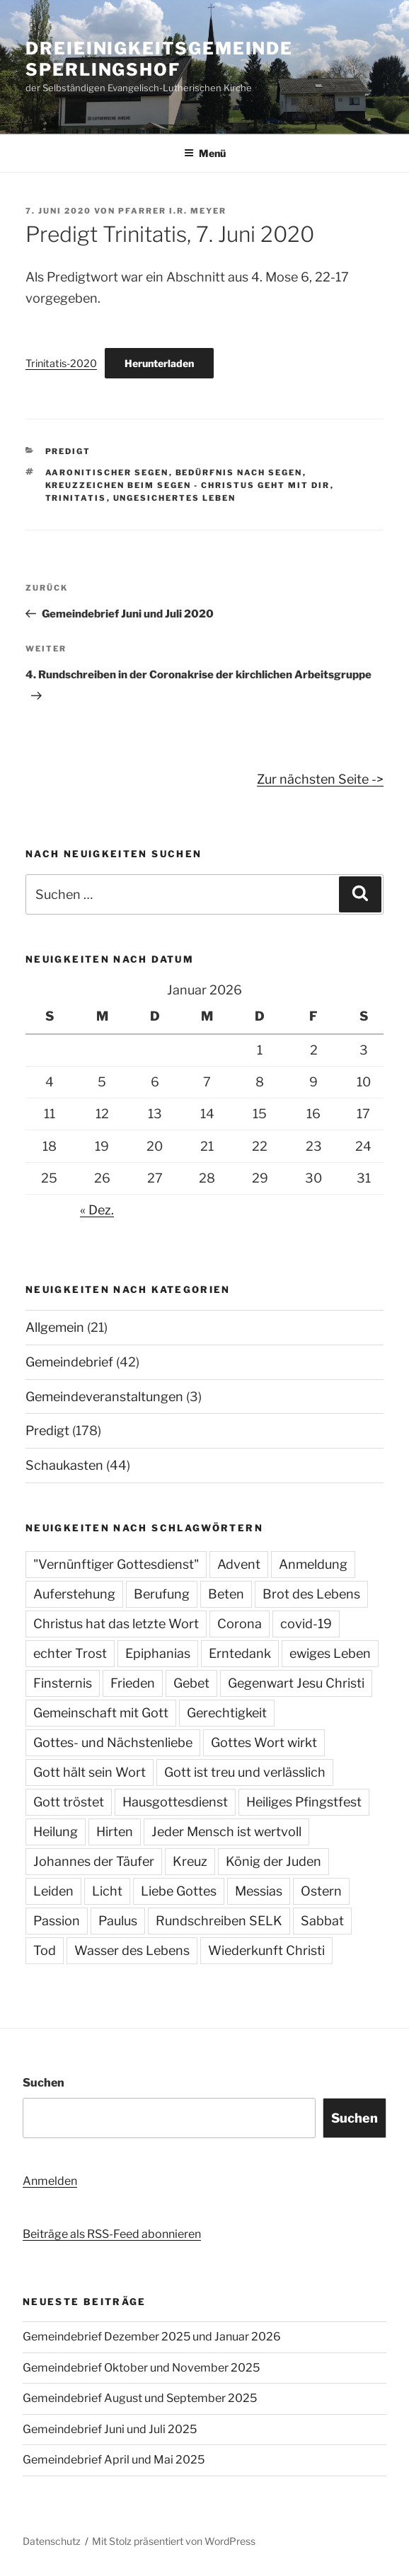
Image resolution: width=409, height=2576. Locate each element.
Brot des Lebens (311, 1593)
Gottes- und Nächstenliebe (112, 1742)
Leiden (53, 1891)
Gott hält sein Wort (89, 1772)
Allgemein (54, 1327)
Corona (239, 1623)
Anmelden (50, 2181)
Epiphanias (157, 1653)
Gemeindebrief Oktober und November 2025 (141, 2367)
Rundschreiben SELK (219, 1920)
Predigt (68, 451)
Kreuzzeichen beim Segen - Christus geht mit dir (187, 485)
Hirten (114, 1831)
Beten (226, 1593)
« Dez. (97, 1209)
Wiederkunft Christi (266, 1950)
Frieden (132, 1683)
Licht (107, 1891)
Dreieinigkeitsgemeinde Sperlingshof (159, 59)
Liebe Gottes (179, 1891)
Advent (238, 1564)
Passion (56, 1920)
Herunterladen (159, 363)
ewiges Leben (330, 1653)
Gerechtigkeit (227, 1712)
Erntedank (240, 1653)
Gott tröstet (68, 1801)
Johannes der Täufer (93, 1861)
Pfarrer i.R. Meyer (172, 211)
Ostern (321, 1891)
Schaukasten (64, 1465)
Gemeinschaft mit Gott (100, 1712)
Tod (44, 1950)
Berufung (162, 1593)
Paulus (117, 1920)
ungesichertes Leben (174, 498)
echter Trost (70, 1653)
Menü (205, 153)
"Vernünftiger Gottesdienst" (116, 1564)
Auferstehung (74, 1593)
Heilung (55, 1831)
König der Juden (273, 1861)
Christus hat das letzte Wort (116, 1623)
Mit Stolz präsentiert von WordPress (173, 2541)
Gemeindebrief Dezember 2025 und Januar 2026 (152, 2336)
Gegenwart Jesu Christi (296, 1683)
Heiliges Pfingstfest (304, 1801)
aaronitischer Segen (107, 472)
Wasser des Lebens (132, 1950)
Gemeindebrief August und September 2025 (140, 2398)
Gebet (191, 1683)
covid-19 (306, 1623)
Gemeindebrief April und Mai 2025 (113, 2459)
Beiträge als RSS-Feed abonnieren (112, 2234)
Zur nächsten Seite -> (320, 779)
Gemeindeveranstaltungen (104, 1396)
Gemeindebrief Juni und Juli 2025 (110, 2429)
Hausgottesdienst (175, 1801)
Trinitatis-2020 (61, 363)
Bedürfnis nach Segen (239, 472)
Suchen (43, 2082)
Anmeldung (313, 1564)
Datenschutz (52, 2541)
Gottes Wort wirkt (264, 1742)
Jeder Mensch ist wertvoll (226, 1831)
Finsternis (62, 1683)
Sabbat (322, 1920)
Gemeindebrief (69, 1361)
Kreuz (190, 1861)
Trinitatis (76, 498)
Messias (258, 1891)
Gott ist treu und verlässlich (245, 1772)
